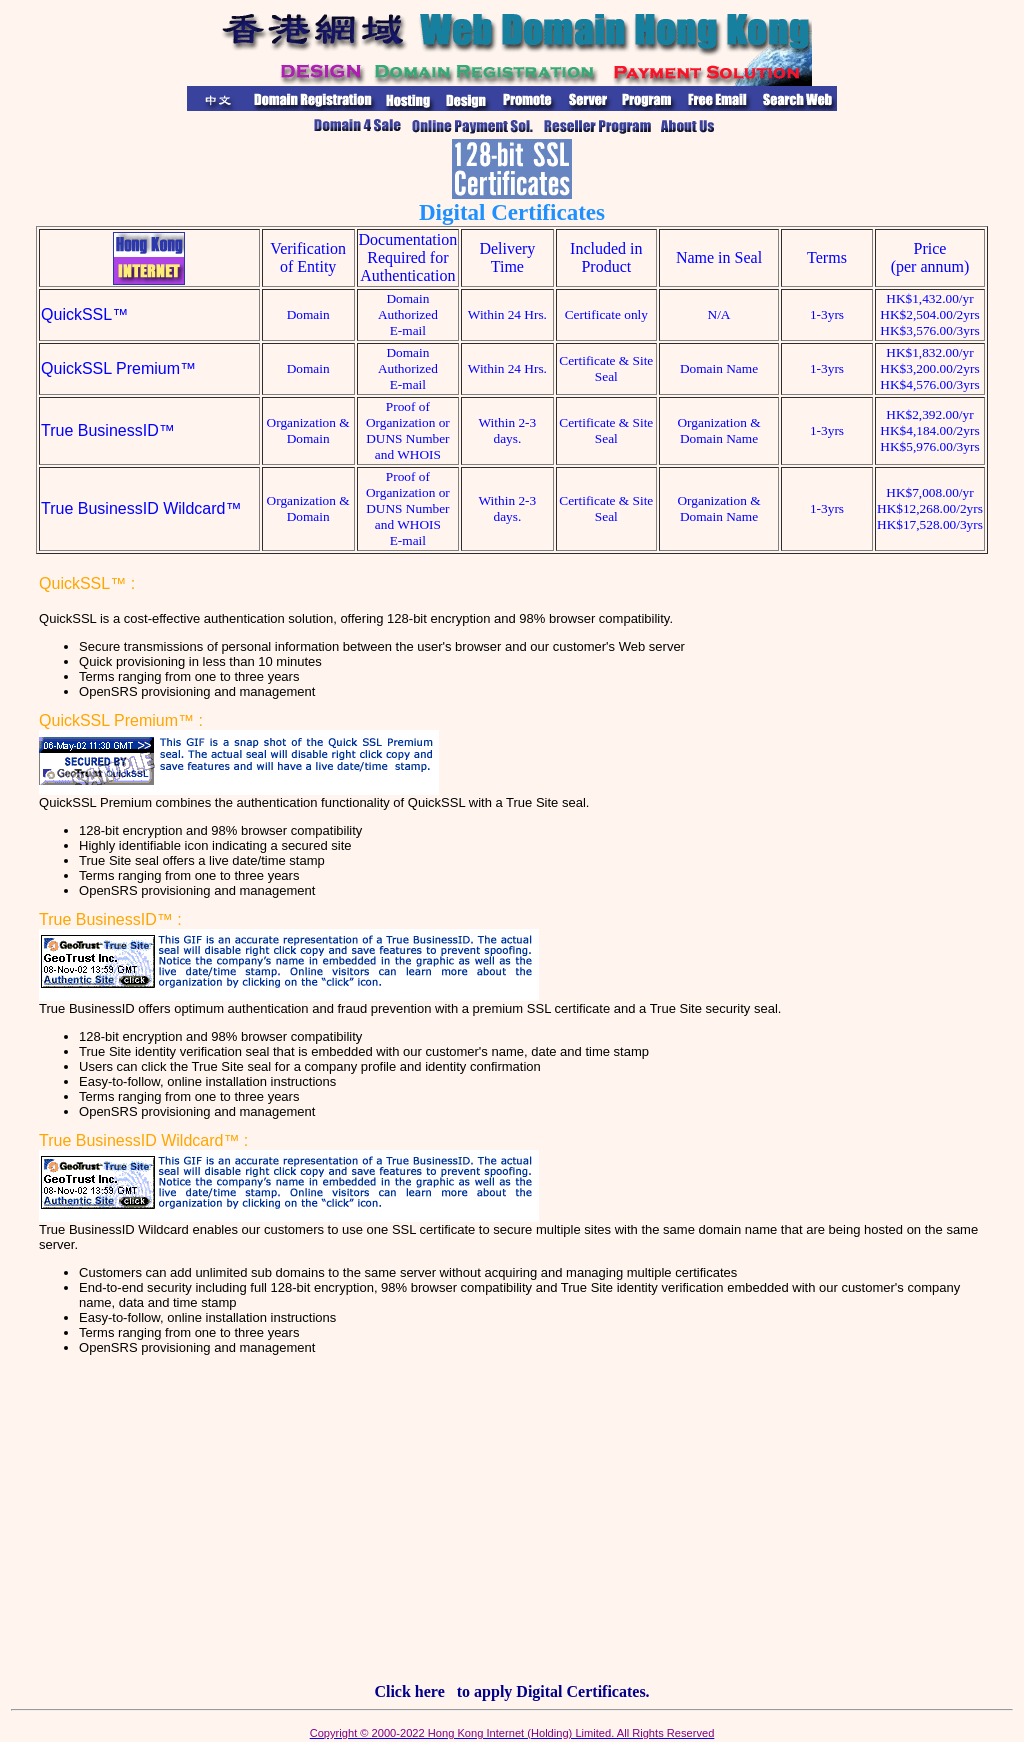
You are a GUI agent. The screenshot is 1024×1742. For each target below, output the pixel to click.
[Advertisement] (512, 1527)
